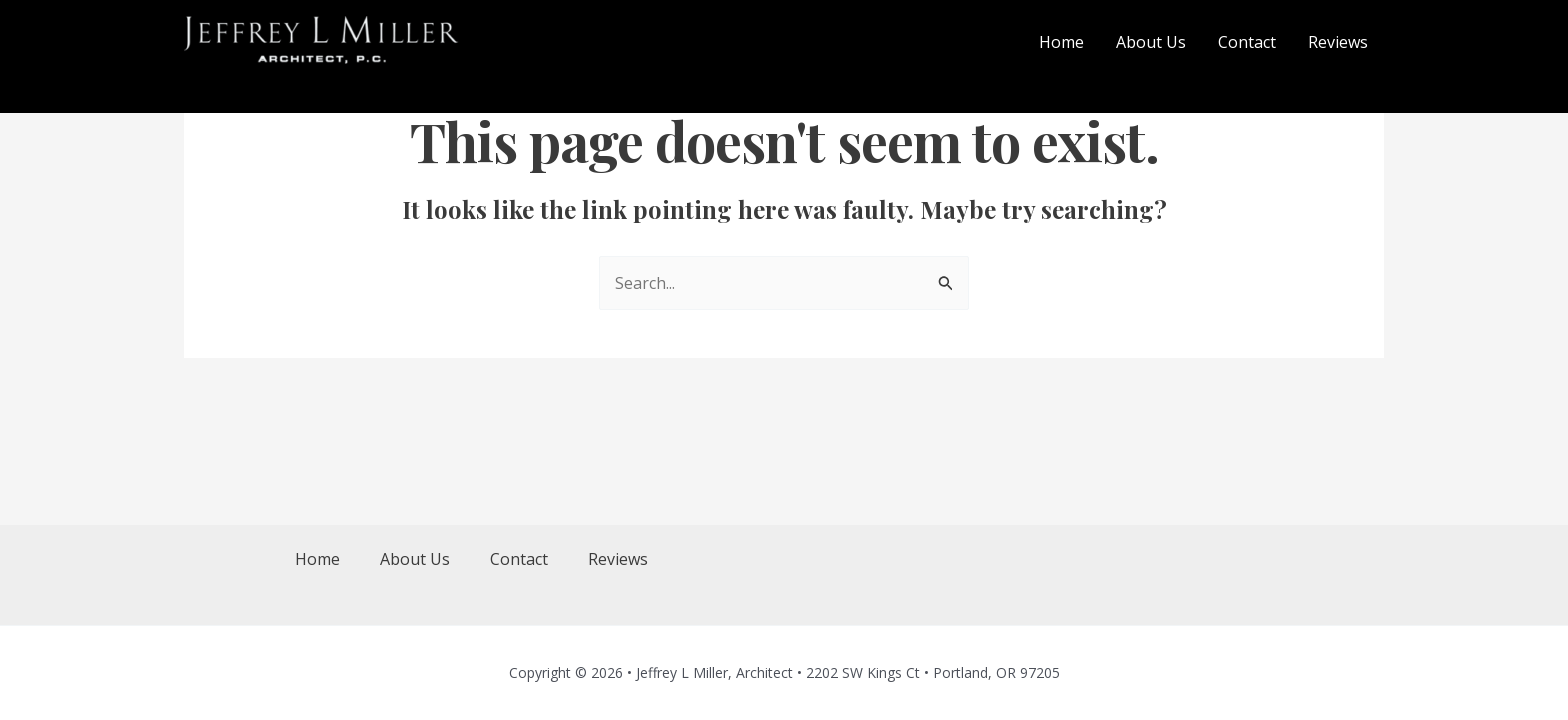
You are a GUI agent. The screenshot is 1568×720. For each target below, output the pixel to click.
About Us (415, 559)
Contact (519, 559)
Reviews (618, 559)
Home (317, 559)
